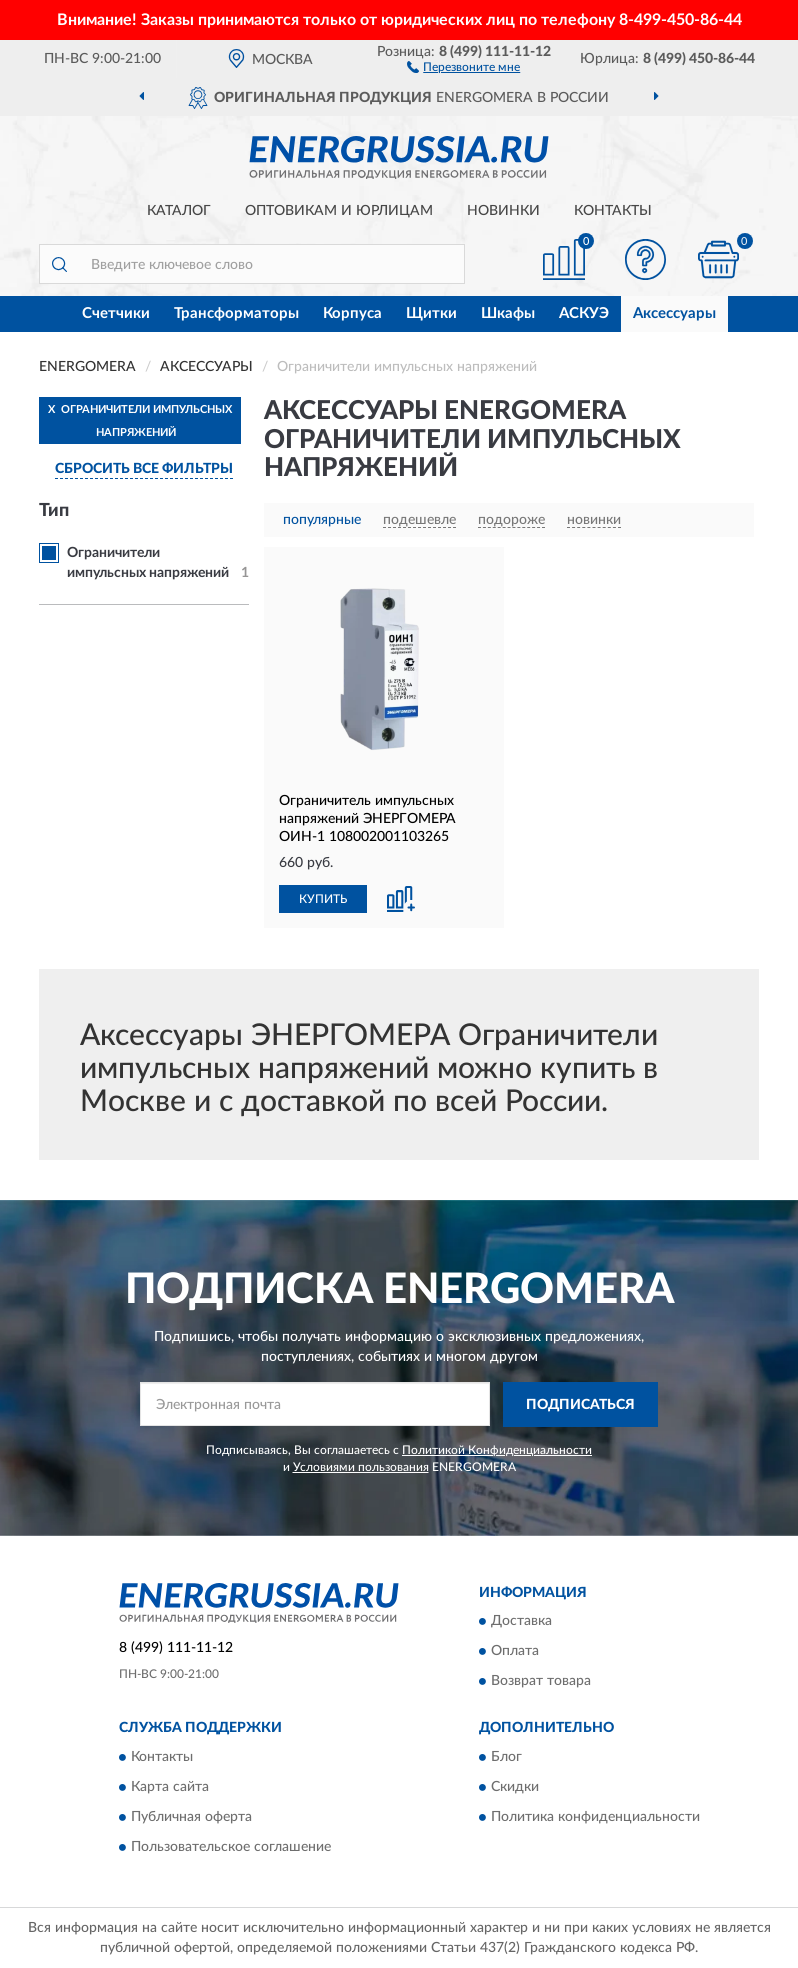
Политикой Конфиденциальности (497, 1450)
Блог (506, 1757)
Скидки (515, 1787)
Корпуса (352, 313)
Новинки (503, 211)
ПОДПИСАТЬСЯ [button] (580, 1405)
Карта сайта (170, 1787)
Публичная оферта (191, 1817)
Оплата (515, 1652)
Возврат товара (541, 1682)
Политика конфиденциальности (595, 1817)
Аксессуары (674, 313)
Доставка (521, 1622)
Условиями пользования (361, 1467)
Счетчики (116, 313)
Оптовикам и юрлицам (339, 211)
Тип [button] (54, 511)
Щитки (431, 313)
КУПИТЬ (323, 899)
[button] (463, 66)
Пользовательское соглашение (231, 1847)
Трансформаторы (236, 313)
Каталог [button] (179, 211)
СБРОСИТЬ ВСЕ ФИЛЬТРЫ (144, 469)
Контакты (613, 211)
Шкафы (508, 313)
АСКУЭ (584, 313)
